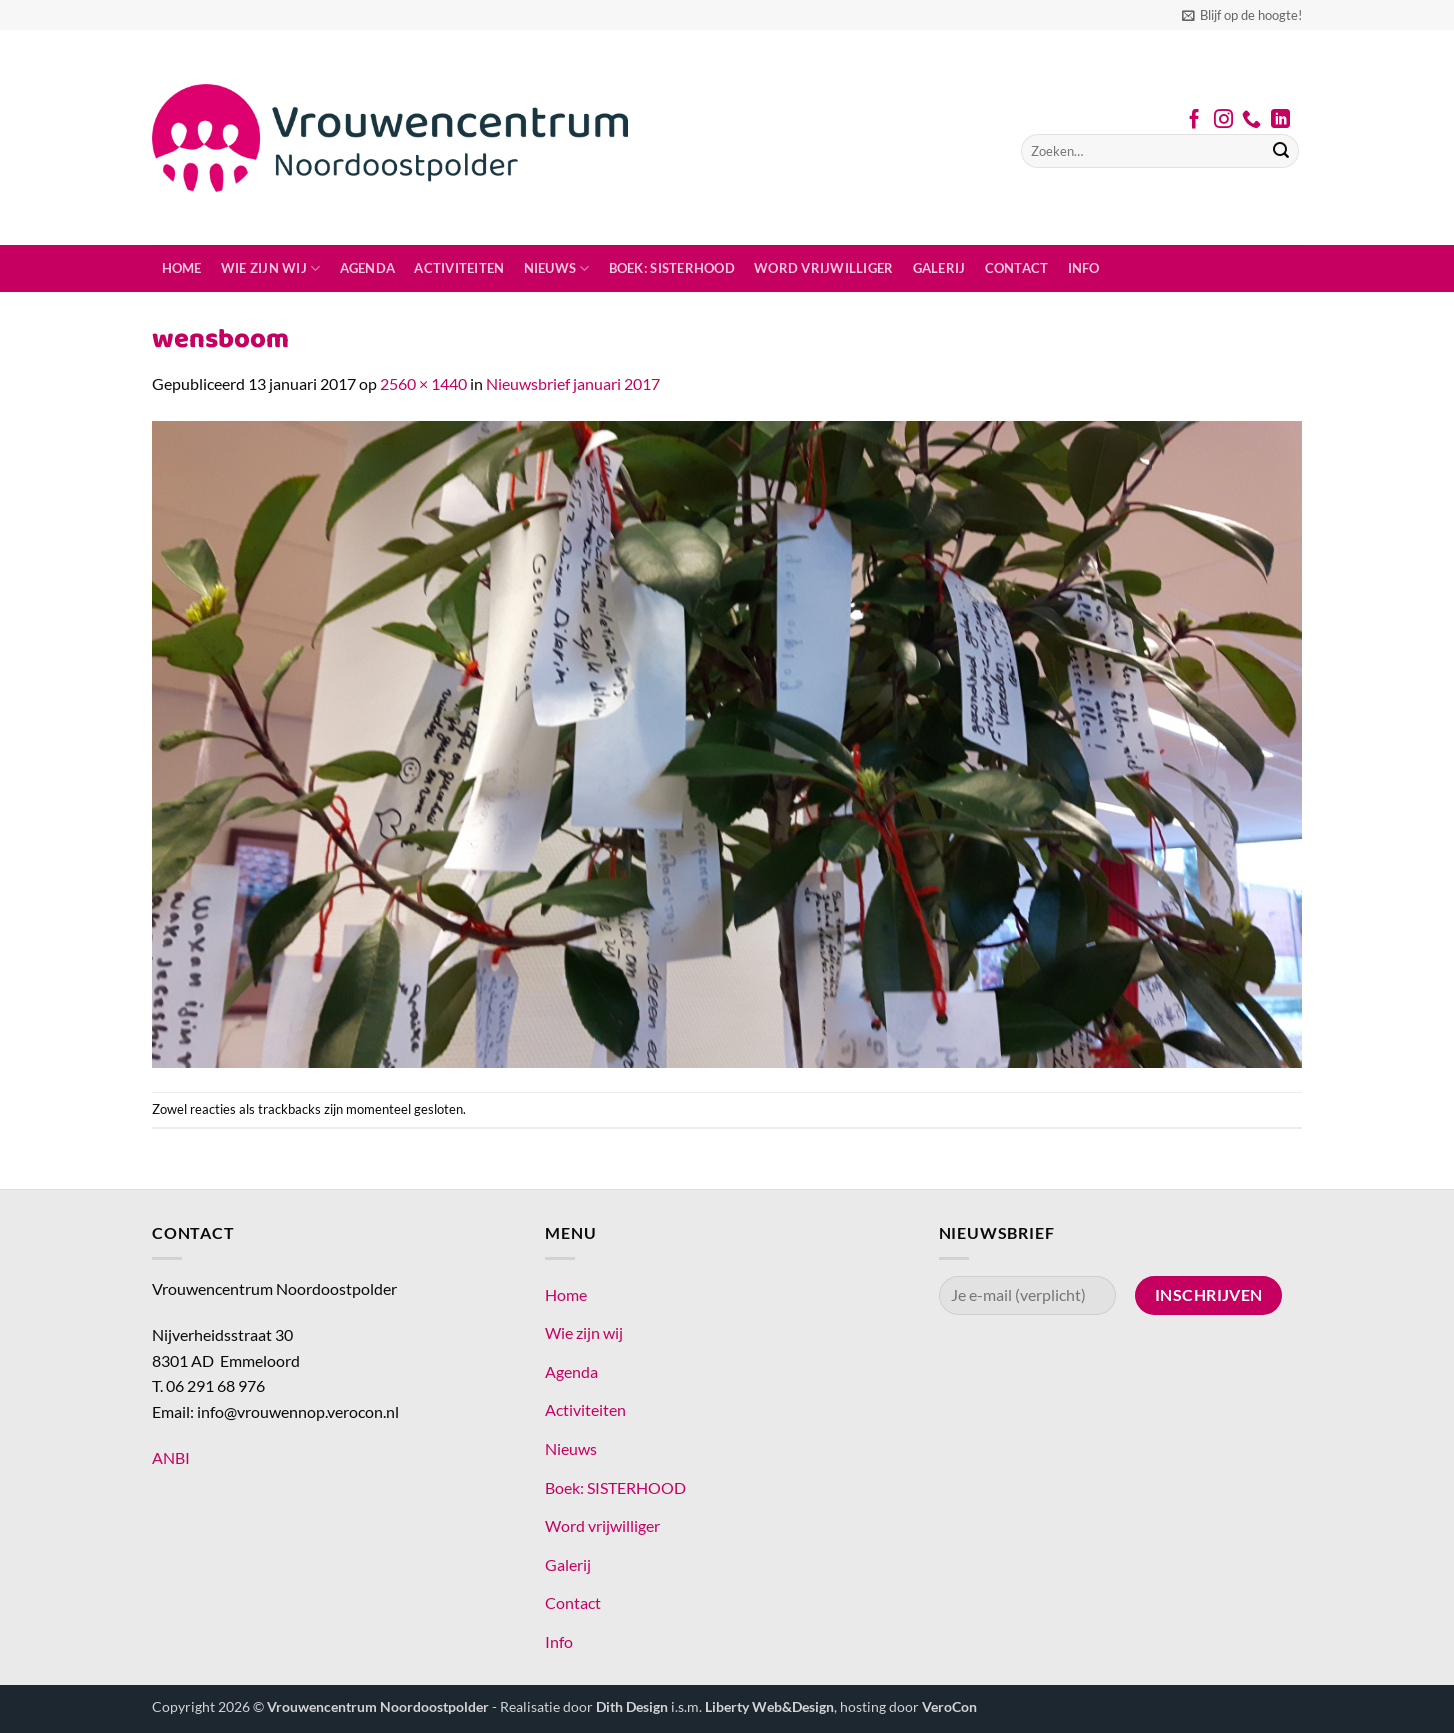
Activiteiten (459, 268)
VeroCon (949, 1706)
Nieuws (557, 268)
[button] (1242, 15)
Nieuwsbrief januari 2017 (573, 383)
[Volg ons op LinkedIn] (1280, 121)
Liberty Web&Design (769, 1706)
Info (1084, 268)
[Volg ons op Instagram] (1223, 121)
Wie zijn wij (271, 268)
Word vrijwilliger (823, 268)
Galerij (939, 268)
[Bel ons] (1251, 121)
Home (182, 268)
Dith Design (632, 1706)
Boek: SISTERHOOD (672, 268)
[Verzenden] (1281, 151)
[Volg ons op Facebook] (1194, 121)
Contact (1017, 268)
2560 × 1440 (423, 383)
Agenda (368, 268)
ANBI (171, 1457)
